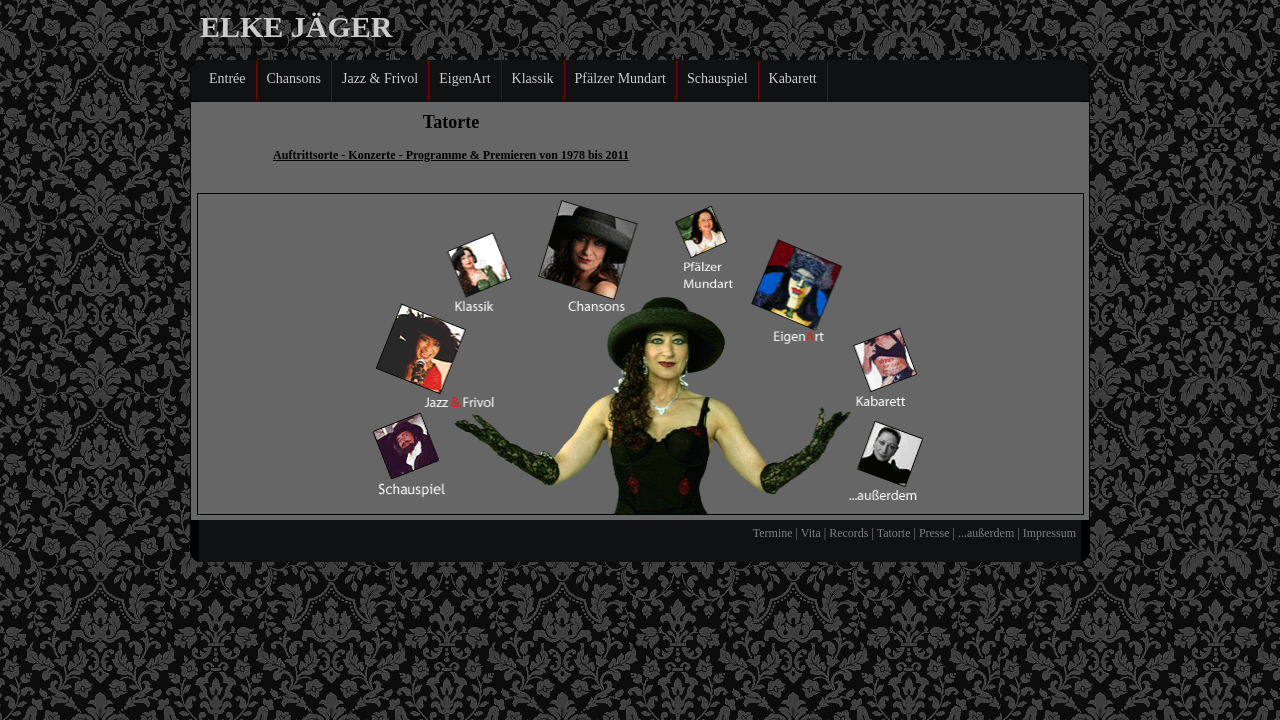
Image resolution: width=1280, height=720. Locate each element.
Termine (773, 533)
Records (848, 533)
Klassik (533, 78)
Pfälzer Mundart (620, 78)
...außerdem (986, 533)
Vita (811, 533)
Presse (934, 533)
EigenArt (464, 78)
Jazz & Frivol (380, 78)
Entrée (227, 78)
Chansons (294, 78)
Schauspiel (717, 78)
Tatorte (894, 533)
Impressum (1048, 533)
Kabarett (793, 78)
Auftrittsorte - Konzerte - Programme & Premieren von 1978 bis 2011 (451, 155)
